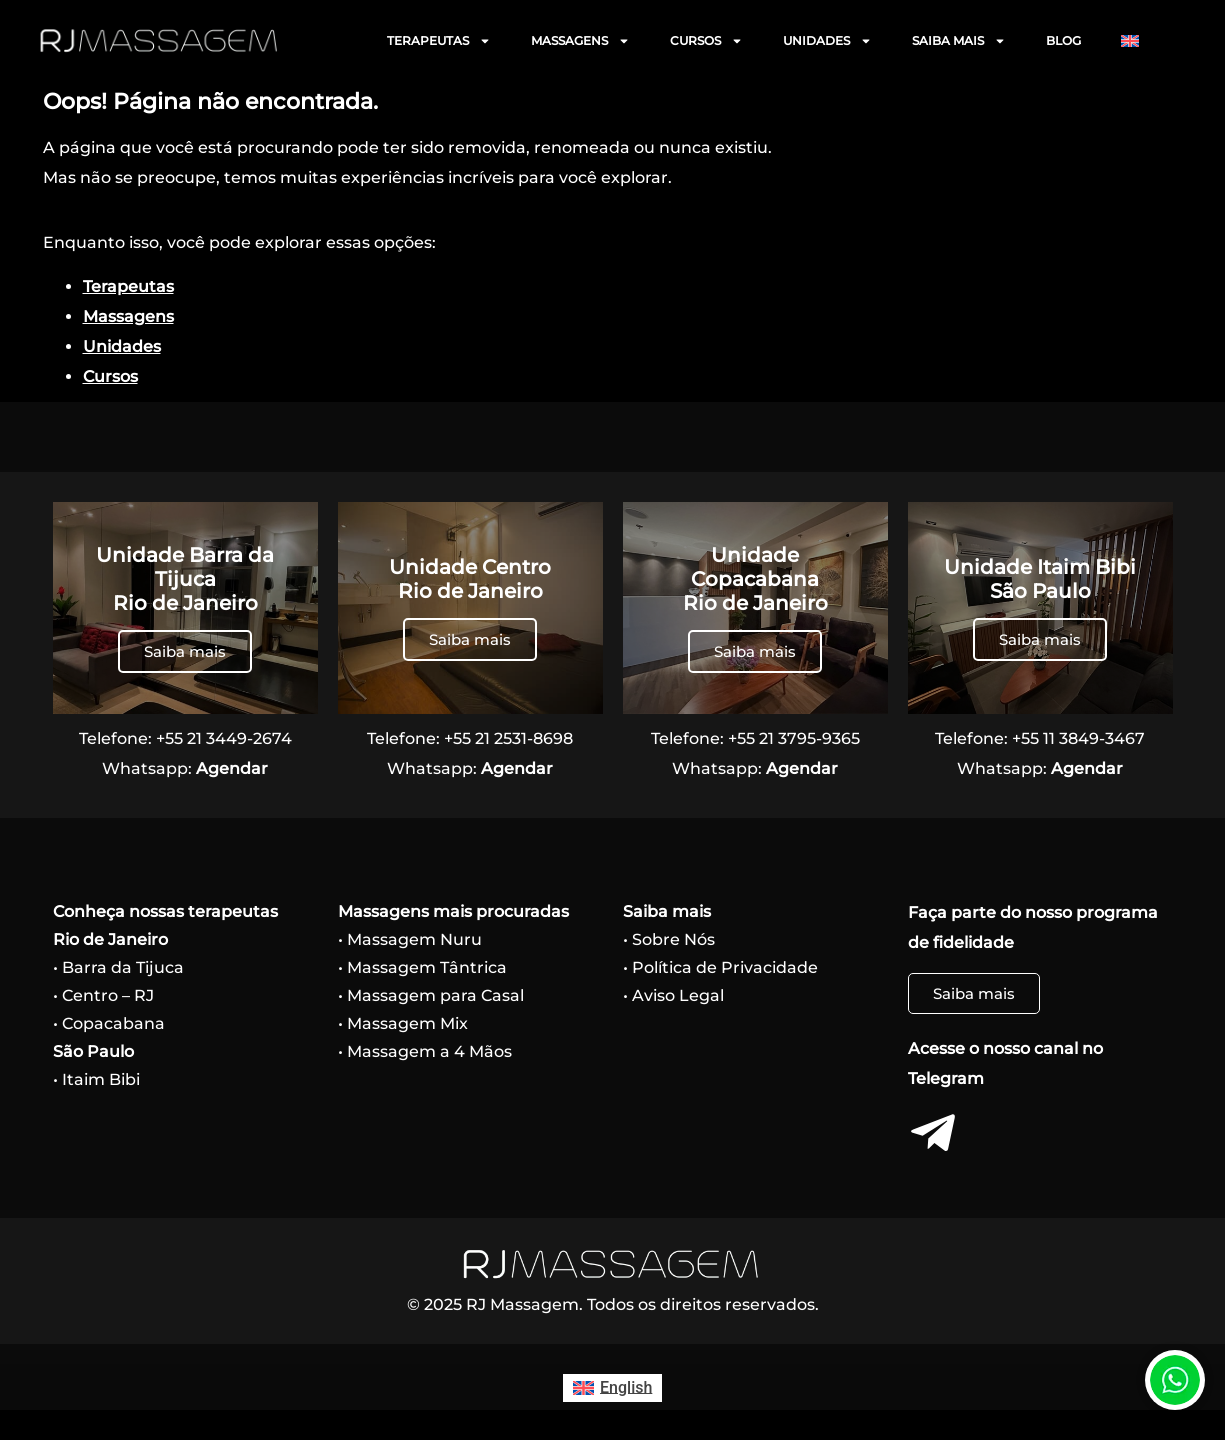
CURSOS (706, 41)
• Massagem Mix (403, 1023)
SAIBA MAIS (959, 41)
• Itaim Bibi (96, 1079)
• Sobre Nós (669, 939)
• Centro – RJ (103, 995)
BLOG (1063, 40)
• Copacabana (109, 1023)
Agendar (232, 768)
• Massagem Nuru (410, 939)
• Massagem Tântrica (422, 967)
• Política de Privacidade (720, 967)
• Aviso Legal (673, 995)
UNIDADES (827, 41)
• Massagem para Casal (431, 995)
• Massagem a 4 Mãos (425, 1051)
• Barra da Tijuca (118, 967)
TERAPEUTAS (439, 41)
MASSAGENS (580, 41)
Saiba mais (185, 651)
